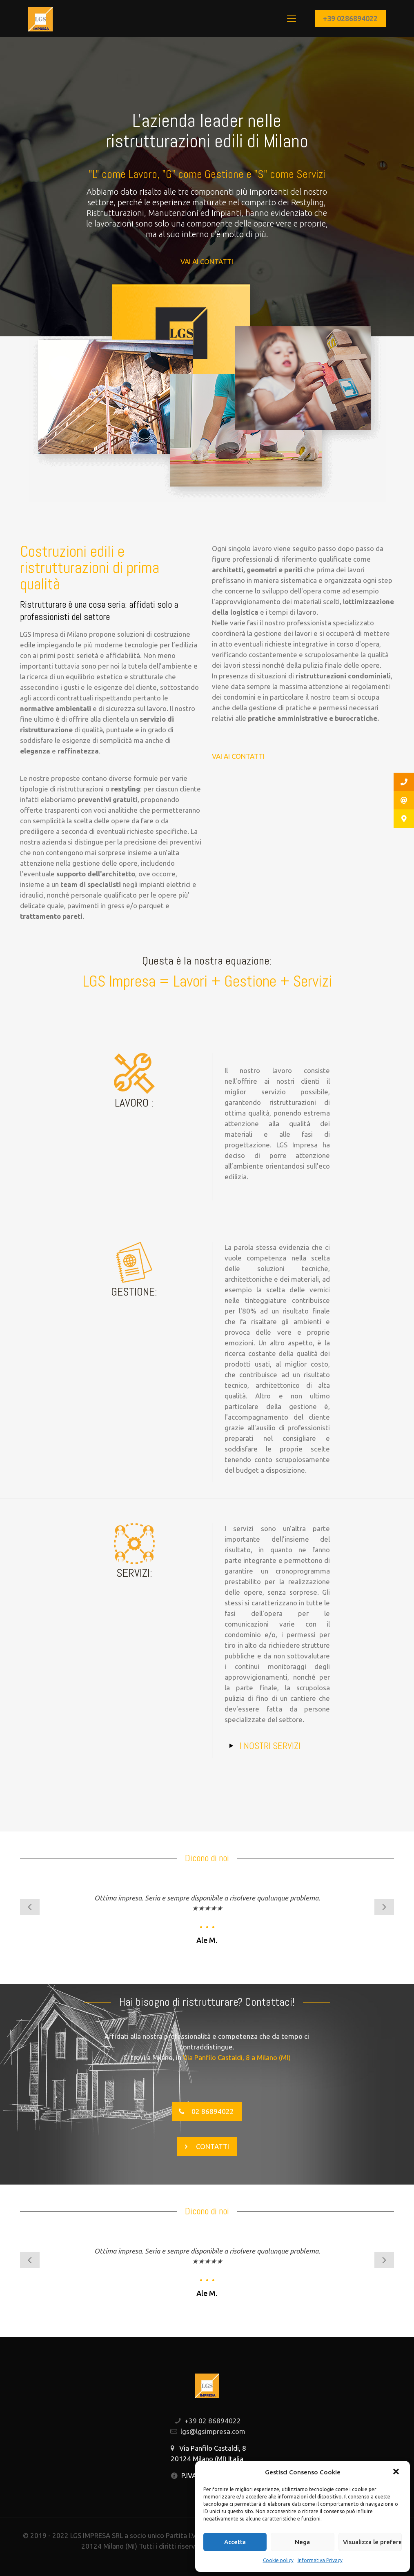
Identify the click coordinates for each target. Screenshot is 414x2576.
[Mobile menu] (291, 18)
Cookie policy (278, 2560)
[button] (397, 2472)
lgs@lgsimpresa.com (212, 2431)
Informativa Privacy (320, 2560)
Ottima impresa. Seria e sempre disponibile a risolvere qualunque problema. (207, 1898)
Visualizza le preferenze (372, 2541)
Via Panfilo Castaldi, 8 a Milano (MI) (237, 2057)
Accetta (235, 2541)
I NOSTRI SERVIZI (270, 1746)
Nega (302, 2541)
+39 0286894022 (350, 18)
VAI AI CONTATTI (206, 261)
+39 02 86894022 (213, 2421)
